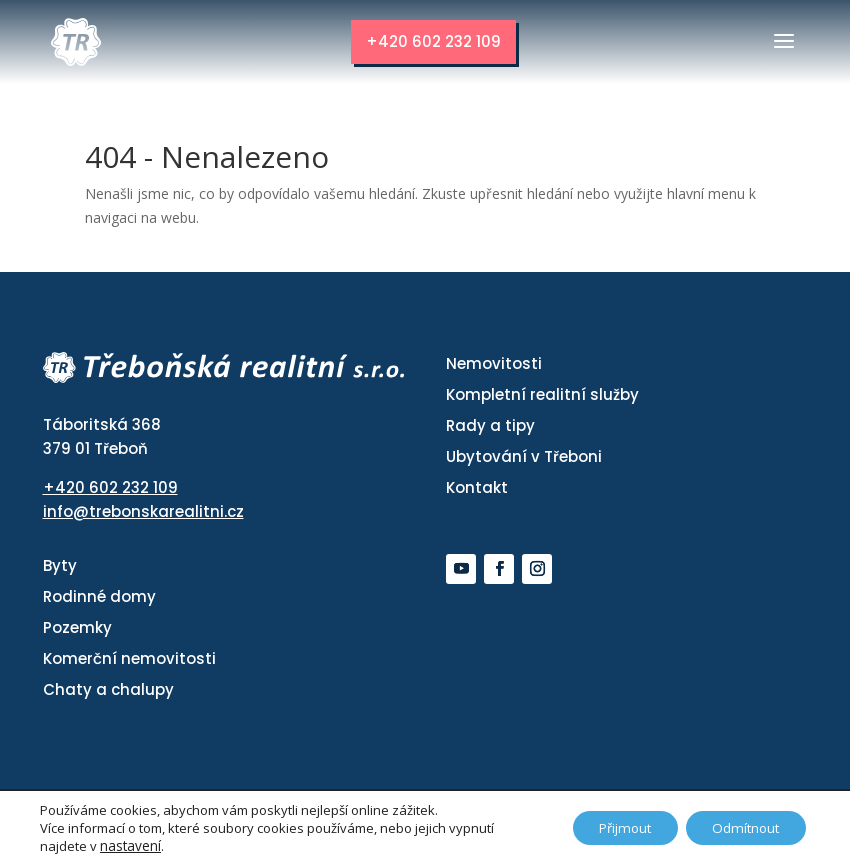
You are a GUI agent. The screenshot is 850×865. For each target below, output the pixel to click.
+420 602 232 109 (433, 41)
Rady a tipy (490, 425)
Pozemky (77, 628)
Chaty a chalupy (108, 690)
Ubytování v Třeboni (524, 456)
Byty (60, 566)
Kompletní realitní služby (542, 394)
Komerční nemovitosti (129, 659)
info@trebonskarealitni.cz (143, 512)
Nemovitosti (494, 363)
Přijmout (609, 827)
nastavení (130, 846)
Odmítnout (741, 827)
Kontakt (477, 487)
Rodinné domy (99, 597)
